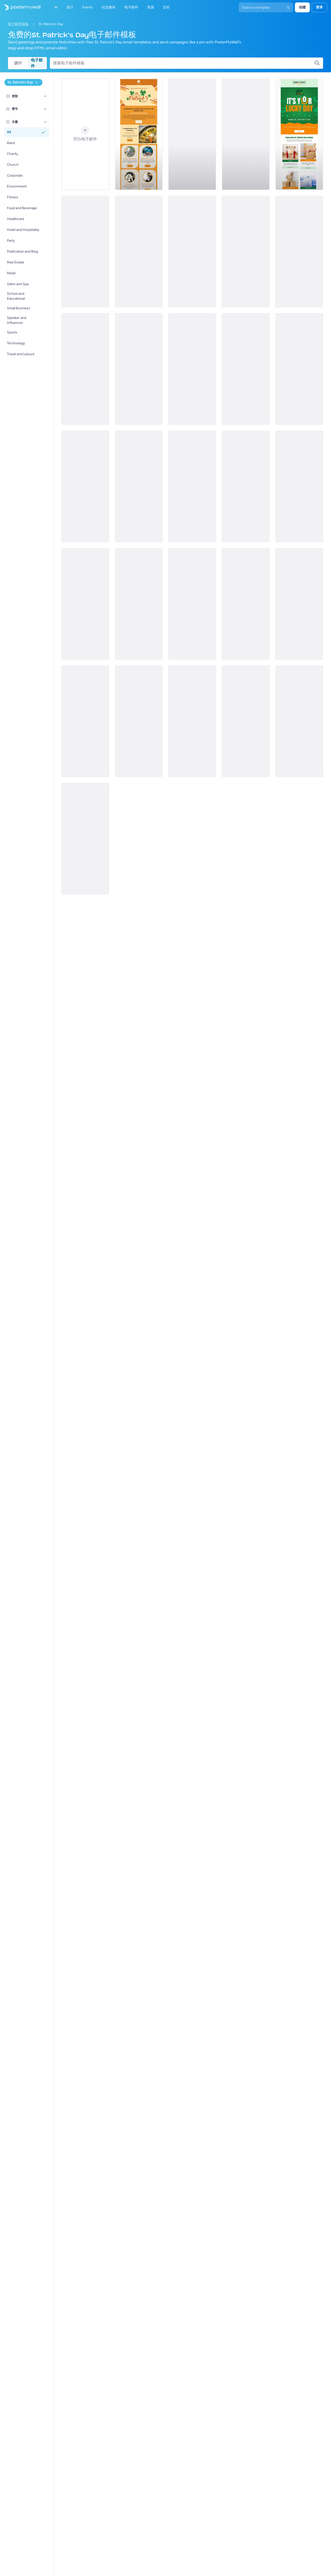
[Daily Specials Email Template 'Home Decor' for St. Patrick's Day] (299, 369)
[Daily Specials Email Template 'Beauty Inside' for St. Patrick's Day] (139, 721)
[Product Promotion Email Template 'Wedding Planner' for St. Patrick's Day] (246, 251)
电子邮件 (37, 63)
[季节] (45, 109)
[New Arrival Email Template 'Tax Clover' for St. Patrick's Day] (139, 134)
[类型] (45, 96)
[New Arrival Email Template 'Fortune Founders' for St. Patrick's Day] (85, 838)
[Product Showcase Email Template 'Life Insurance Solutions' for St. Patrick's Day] (192, 369)
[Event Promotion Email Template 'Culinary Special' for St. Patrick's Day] (192, 604)
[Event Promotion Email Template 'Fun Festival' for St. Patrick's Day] (299, 251)
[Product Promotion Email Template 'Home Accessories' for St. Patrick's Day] (85, 604)
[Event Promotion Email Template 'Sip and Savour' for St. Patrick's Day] (192, 721)
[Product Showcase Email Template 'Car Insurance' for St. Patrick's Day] (139, 486)
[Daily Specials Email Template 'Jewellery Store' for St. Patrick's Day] (139, 604)
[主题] (45, 122)
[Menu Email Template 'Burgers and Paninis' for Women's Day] (246, 134)
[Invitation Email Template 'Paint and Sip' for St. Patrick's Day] (246, 721)
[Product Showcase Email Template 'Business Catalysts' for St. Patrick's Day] (85, 721)
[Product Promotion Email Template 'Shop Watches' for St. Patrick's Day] (85, 486)
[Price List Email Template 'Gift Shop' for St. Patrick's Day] (192, 486)
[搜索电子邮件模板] (183, 63)
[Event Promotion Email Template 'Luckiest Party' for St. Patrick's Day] (192, 251)
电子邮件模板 (18, 24)
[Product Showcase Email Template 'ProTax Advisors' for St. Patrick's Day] (85, 369)
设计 (18, 63)
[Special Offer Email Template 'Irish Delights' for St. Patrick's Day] (246, 369)
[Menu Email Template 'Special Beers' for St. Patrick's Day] (246, 604)
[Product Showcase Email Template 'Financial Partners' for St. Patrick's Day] (299, 721)
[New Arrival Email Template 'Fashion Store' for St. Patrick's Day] (299, 604)
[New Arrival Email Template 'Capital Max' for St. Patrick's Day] (139, 251)
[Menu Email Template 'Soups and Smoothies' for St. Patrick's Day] (85, 251)
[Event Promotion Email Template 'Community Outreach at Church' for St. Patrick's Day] (246, 486)
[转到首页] (20, 7)
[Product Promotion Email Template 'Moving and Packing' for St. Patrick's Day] (299, 134)
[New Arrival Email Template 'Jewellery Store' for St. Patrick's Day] (192, 134)
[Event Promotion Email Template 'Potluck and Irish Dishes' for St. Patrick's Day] (139, 369)
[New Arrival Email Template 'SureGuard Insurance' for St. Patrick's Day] (299, 486)
